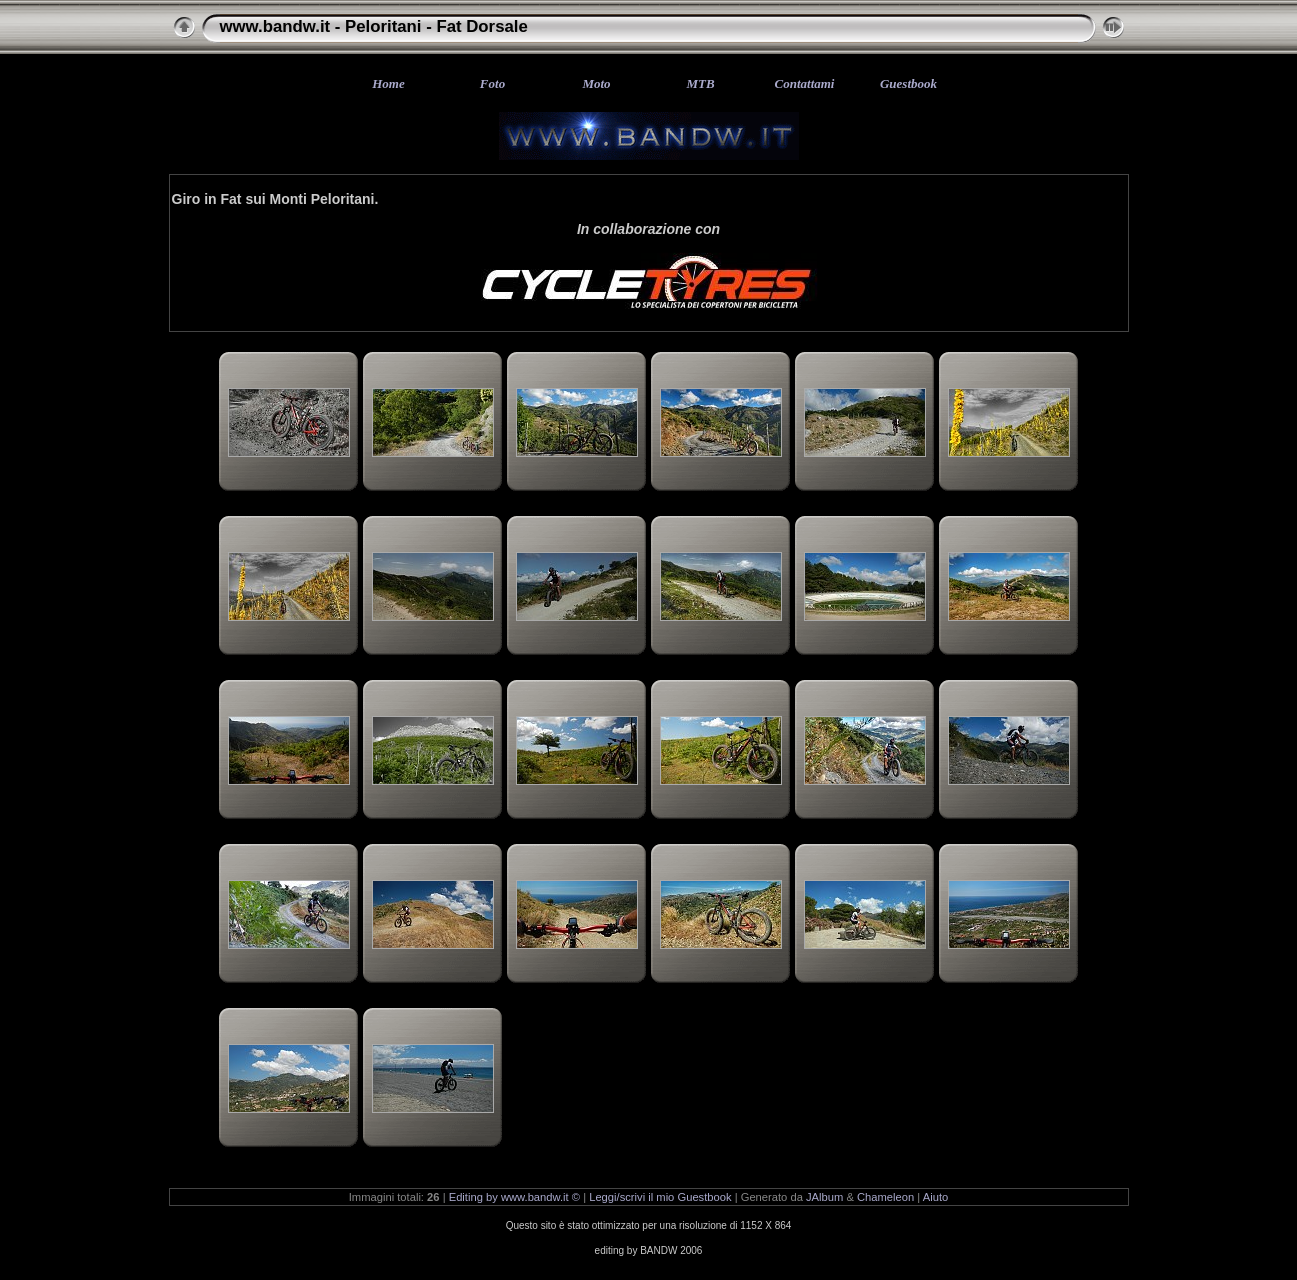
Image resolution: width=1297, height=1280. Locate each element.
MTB (700, 83)
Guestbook (908, 83)
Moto (596, 83)
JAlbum (824, 1197)
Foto (492, 83)
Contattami (805, 83)
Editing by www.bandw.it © (514, 1197)
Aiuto (936, 1197)
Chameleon (885, 1197)
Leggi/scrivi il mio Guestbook (660, 1197)
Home (388, 83)
